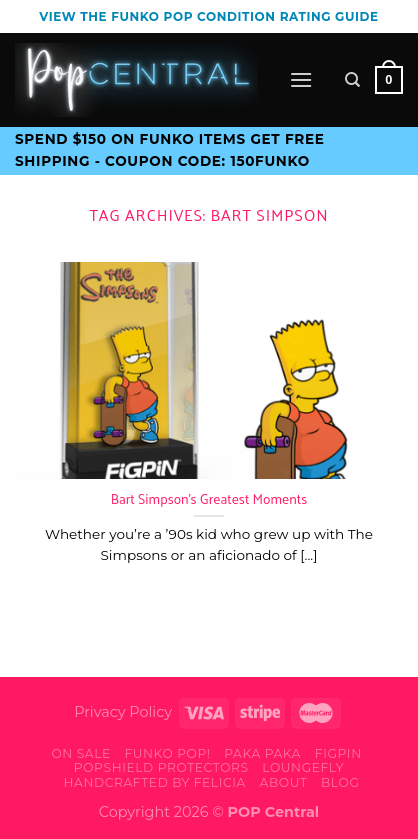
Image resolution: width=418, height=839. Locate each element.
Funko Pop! (167, 753)
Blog (340, 782)
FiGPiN (338, 753)
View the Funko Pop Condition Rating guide (208, 16)
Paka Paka (262, 753)
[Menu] (301, 79)
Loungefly (303, 767)
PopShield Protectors (161, 767)
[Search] (352, 80)
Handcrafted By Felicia (154, 782)
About (284, 782)
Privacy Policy (123, 712)
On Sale (80, 753)
